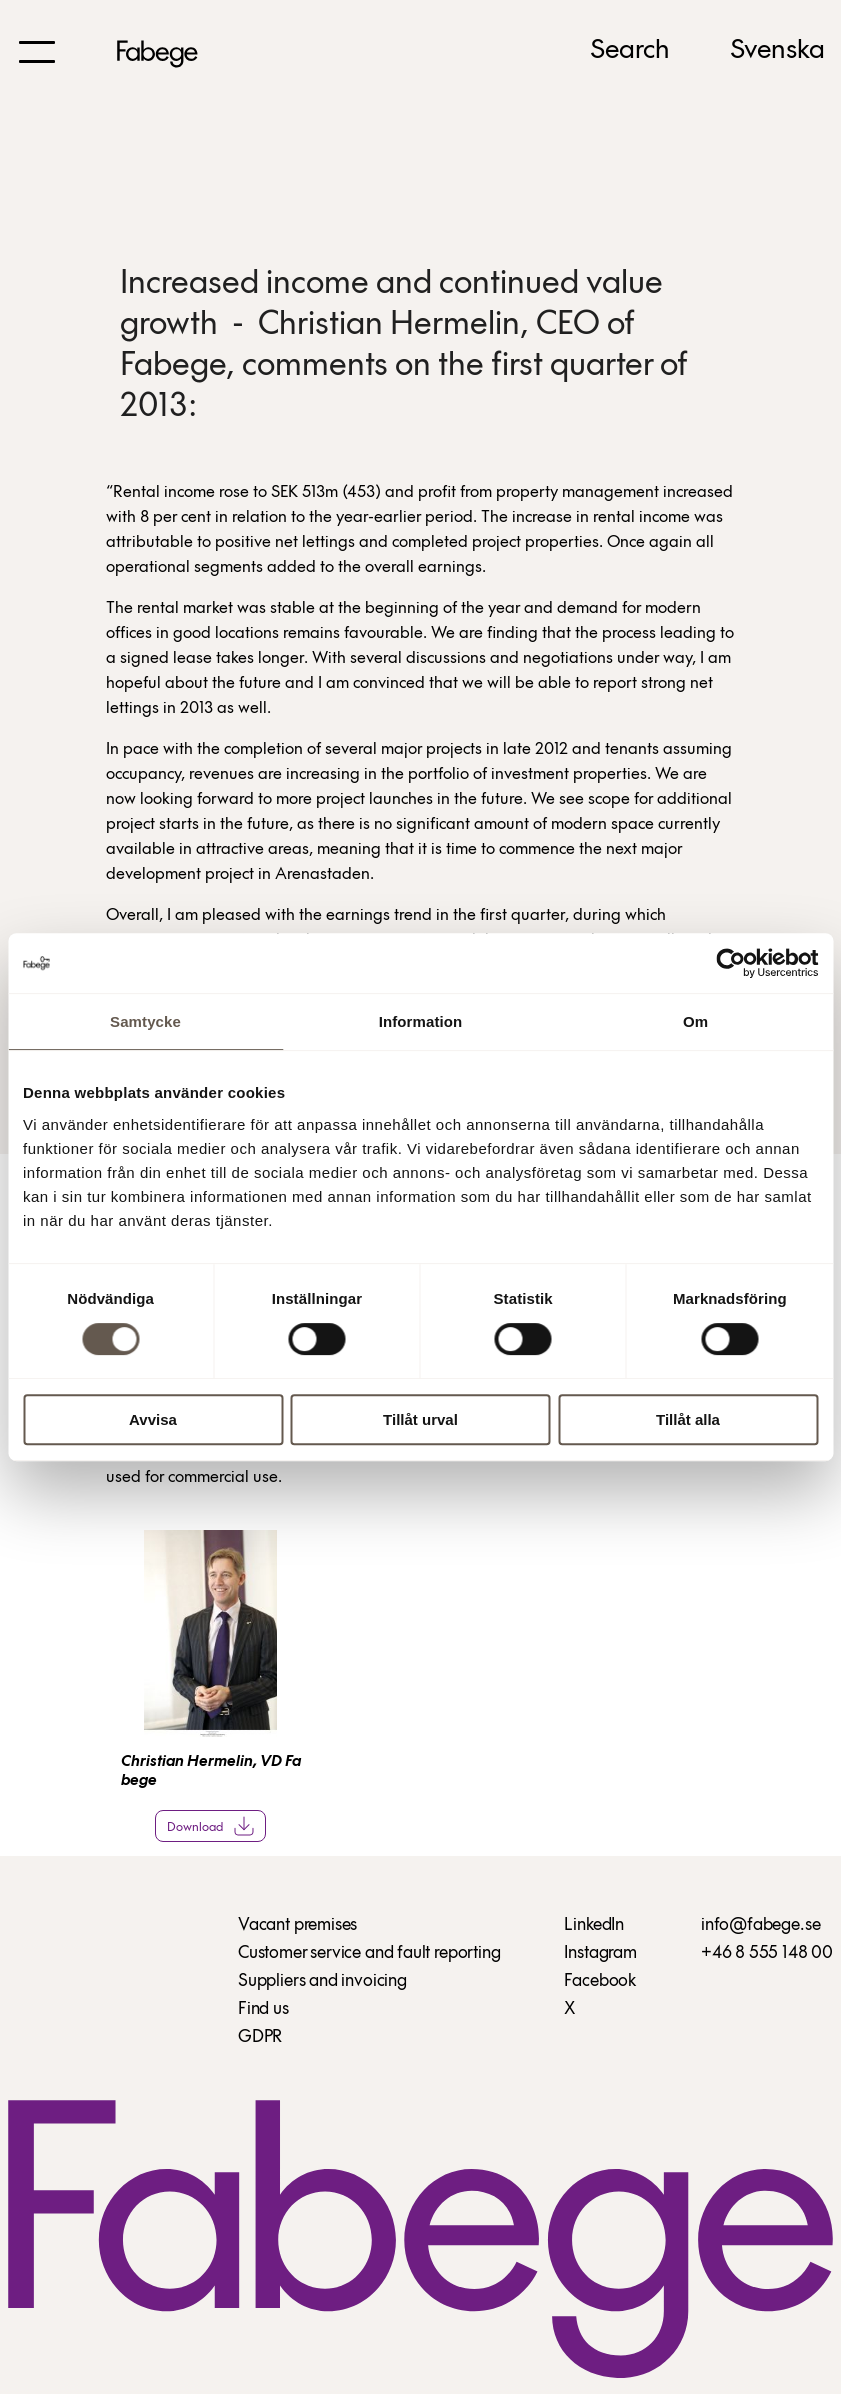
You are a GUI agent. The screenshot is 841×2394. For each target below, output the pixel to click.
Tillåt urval (420, 1419)
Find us (263, 2009)
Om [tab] (695, 1021)
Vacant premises (297, 1925)
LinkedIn (594, 1925)
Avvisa (153, 1419)
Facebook (600, 1981)
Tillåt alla (688, 1419)
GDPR (260, 2037)
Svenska (777, 51)
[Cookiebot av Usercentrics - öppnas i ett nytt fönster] (730, 963)
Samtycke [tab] (145, 1021)
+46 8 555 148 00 (767, 1953)
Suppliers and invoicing (322, 1981)
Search (630, 51)
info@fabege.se (760, 1925)
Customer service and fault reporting (369, 1953)
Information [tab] (421, 1021)
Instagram (600, 1953)
